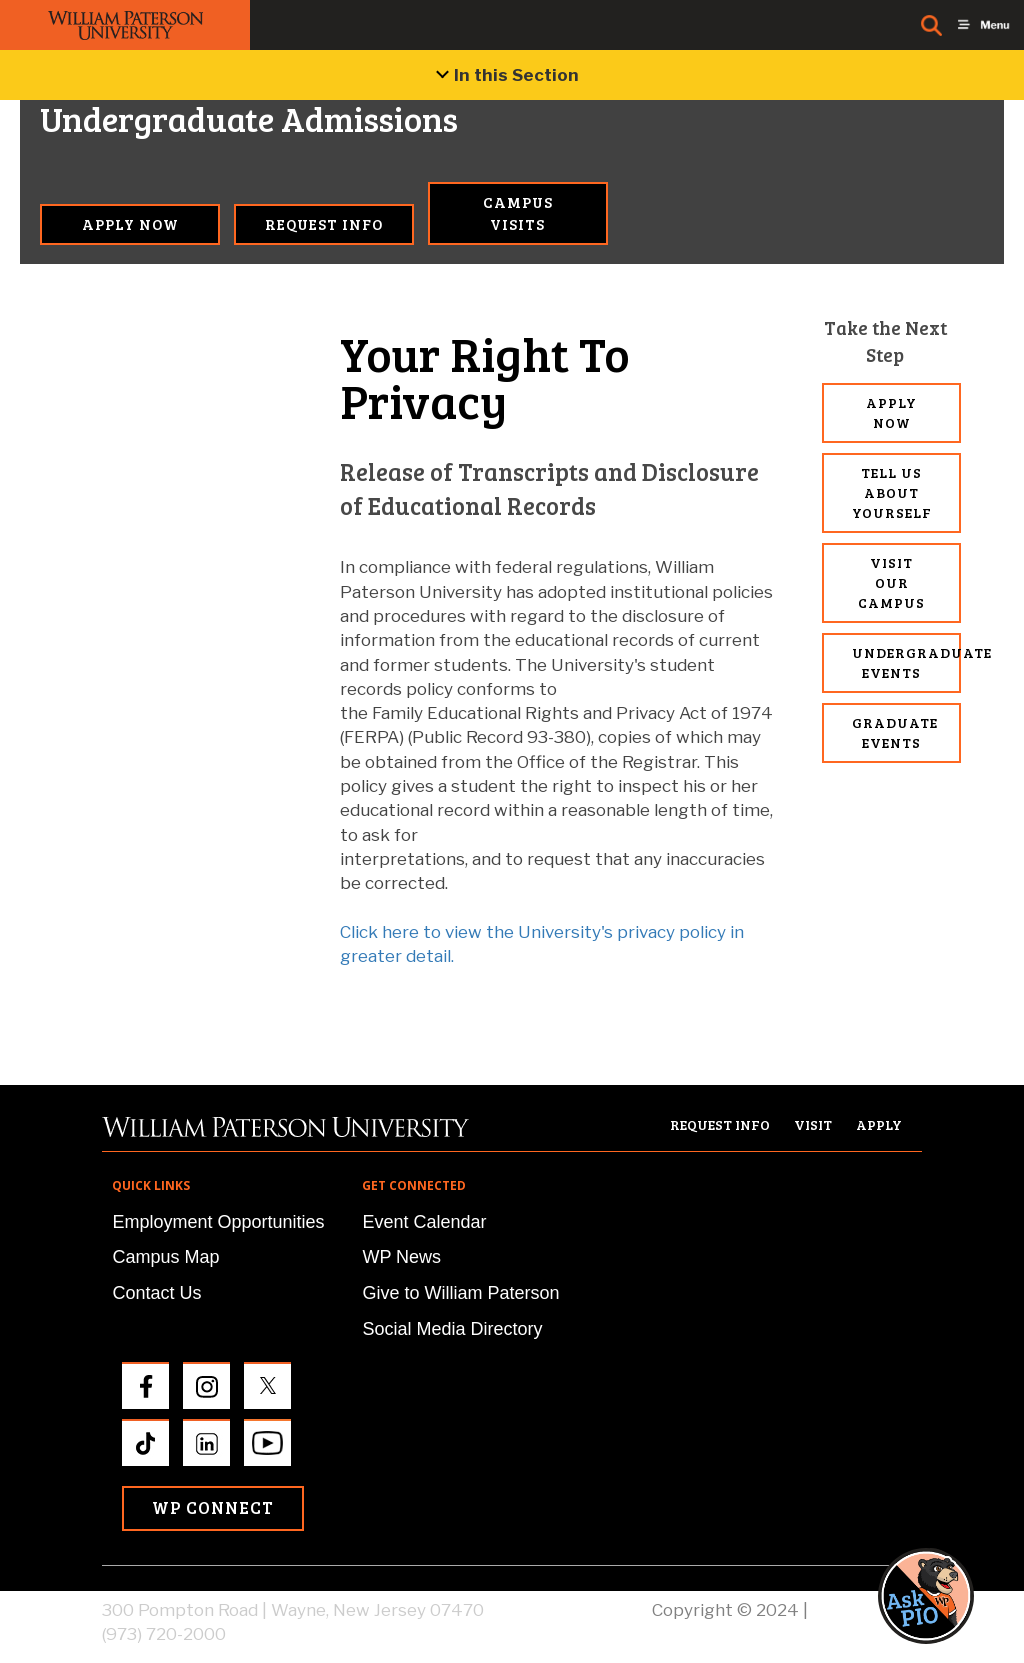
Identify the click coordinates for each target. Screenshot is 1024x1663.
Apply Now (130, 224)
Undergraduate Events (906, 662)
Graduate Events (895, 732)
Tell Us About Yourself (892, 492)
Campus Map (165, 1257)
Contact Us (156, 1293)
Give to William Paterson (460, 1293)
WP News (401, 1257)
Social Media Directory (452, 1329)
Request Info (324, 224)
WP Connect (213, 1507)
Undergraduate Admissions (130, 119)
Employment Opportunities (218, 1222)
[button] (945, 1595)
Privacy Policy (867, 1610)
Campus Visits (518, 212)
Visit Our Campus (891, 582)
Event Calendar (424, 1222)
